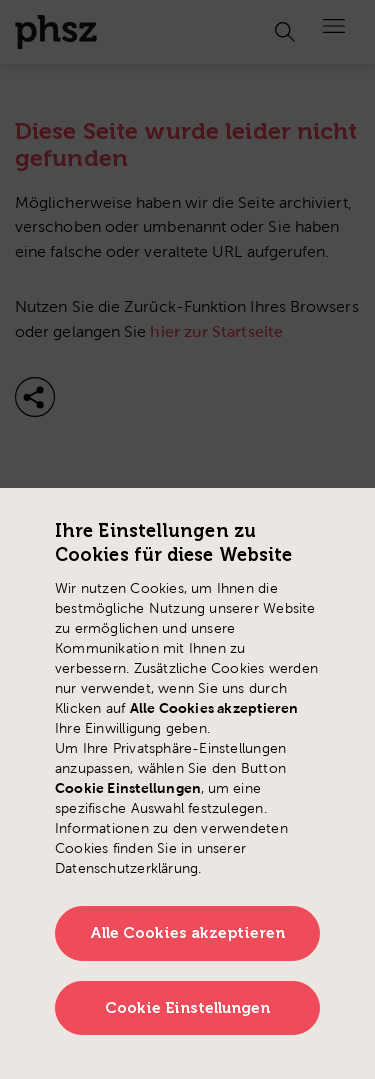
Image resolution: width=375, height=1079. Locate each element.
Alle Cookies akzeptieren (188, 933)
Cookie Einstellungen (188, 1008)
